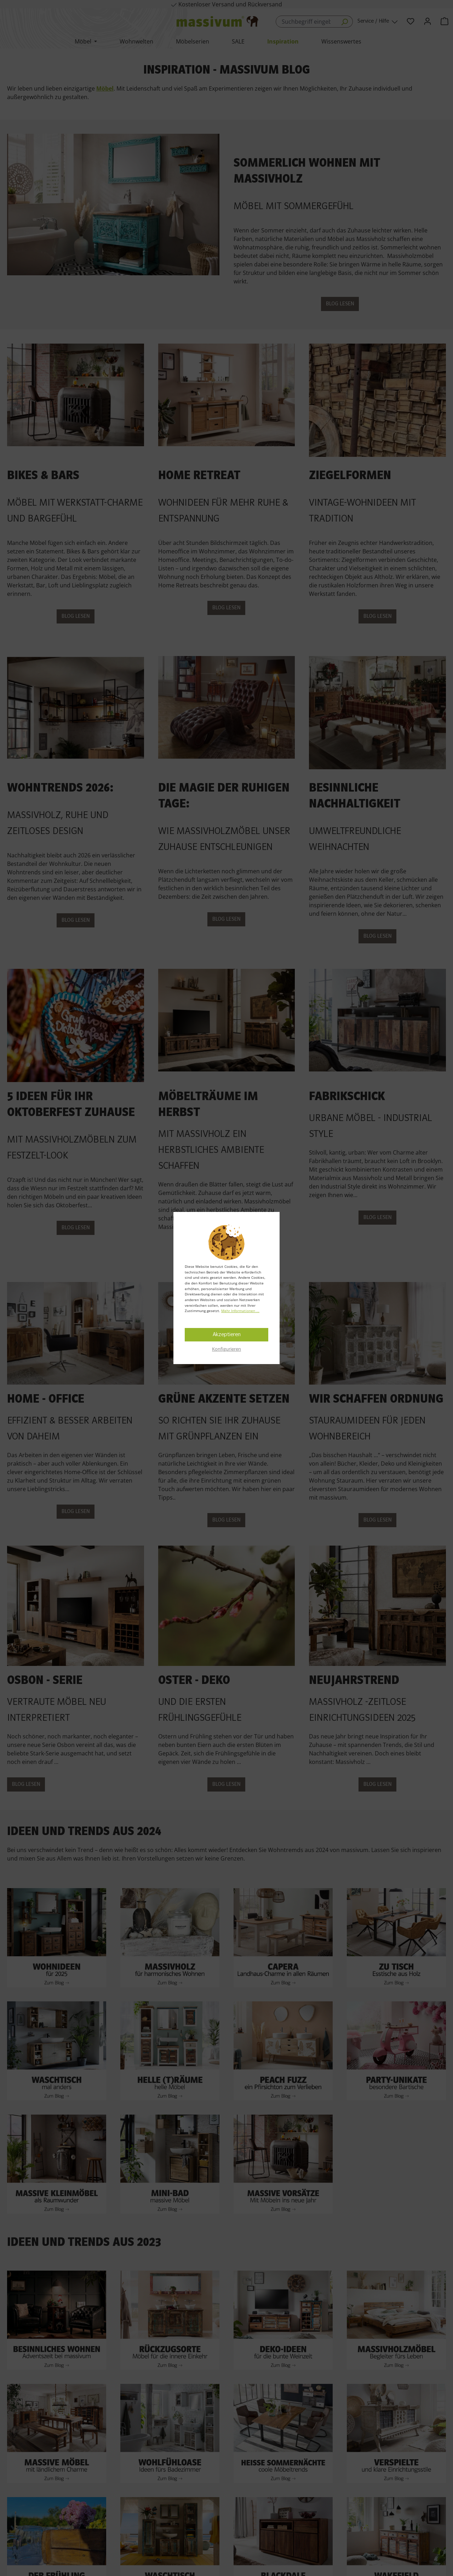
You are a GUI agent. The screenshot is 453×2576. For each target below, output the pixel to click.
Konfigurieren (226, 1349)
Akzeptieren (227, 1335)
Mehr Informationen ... (240, 1310)
